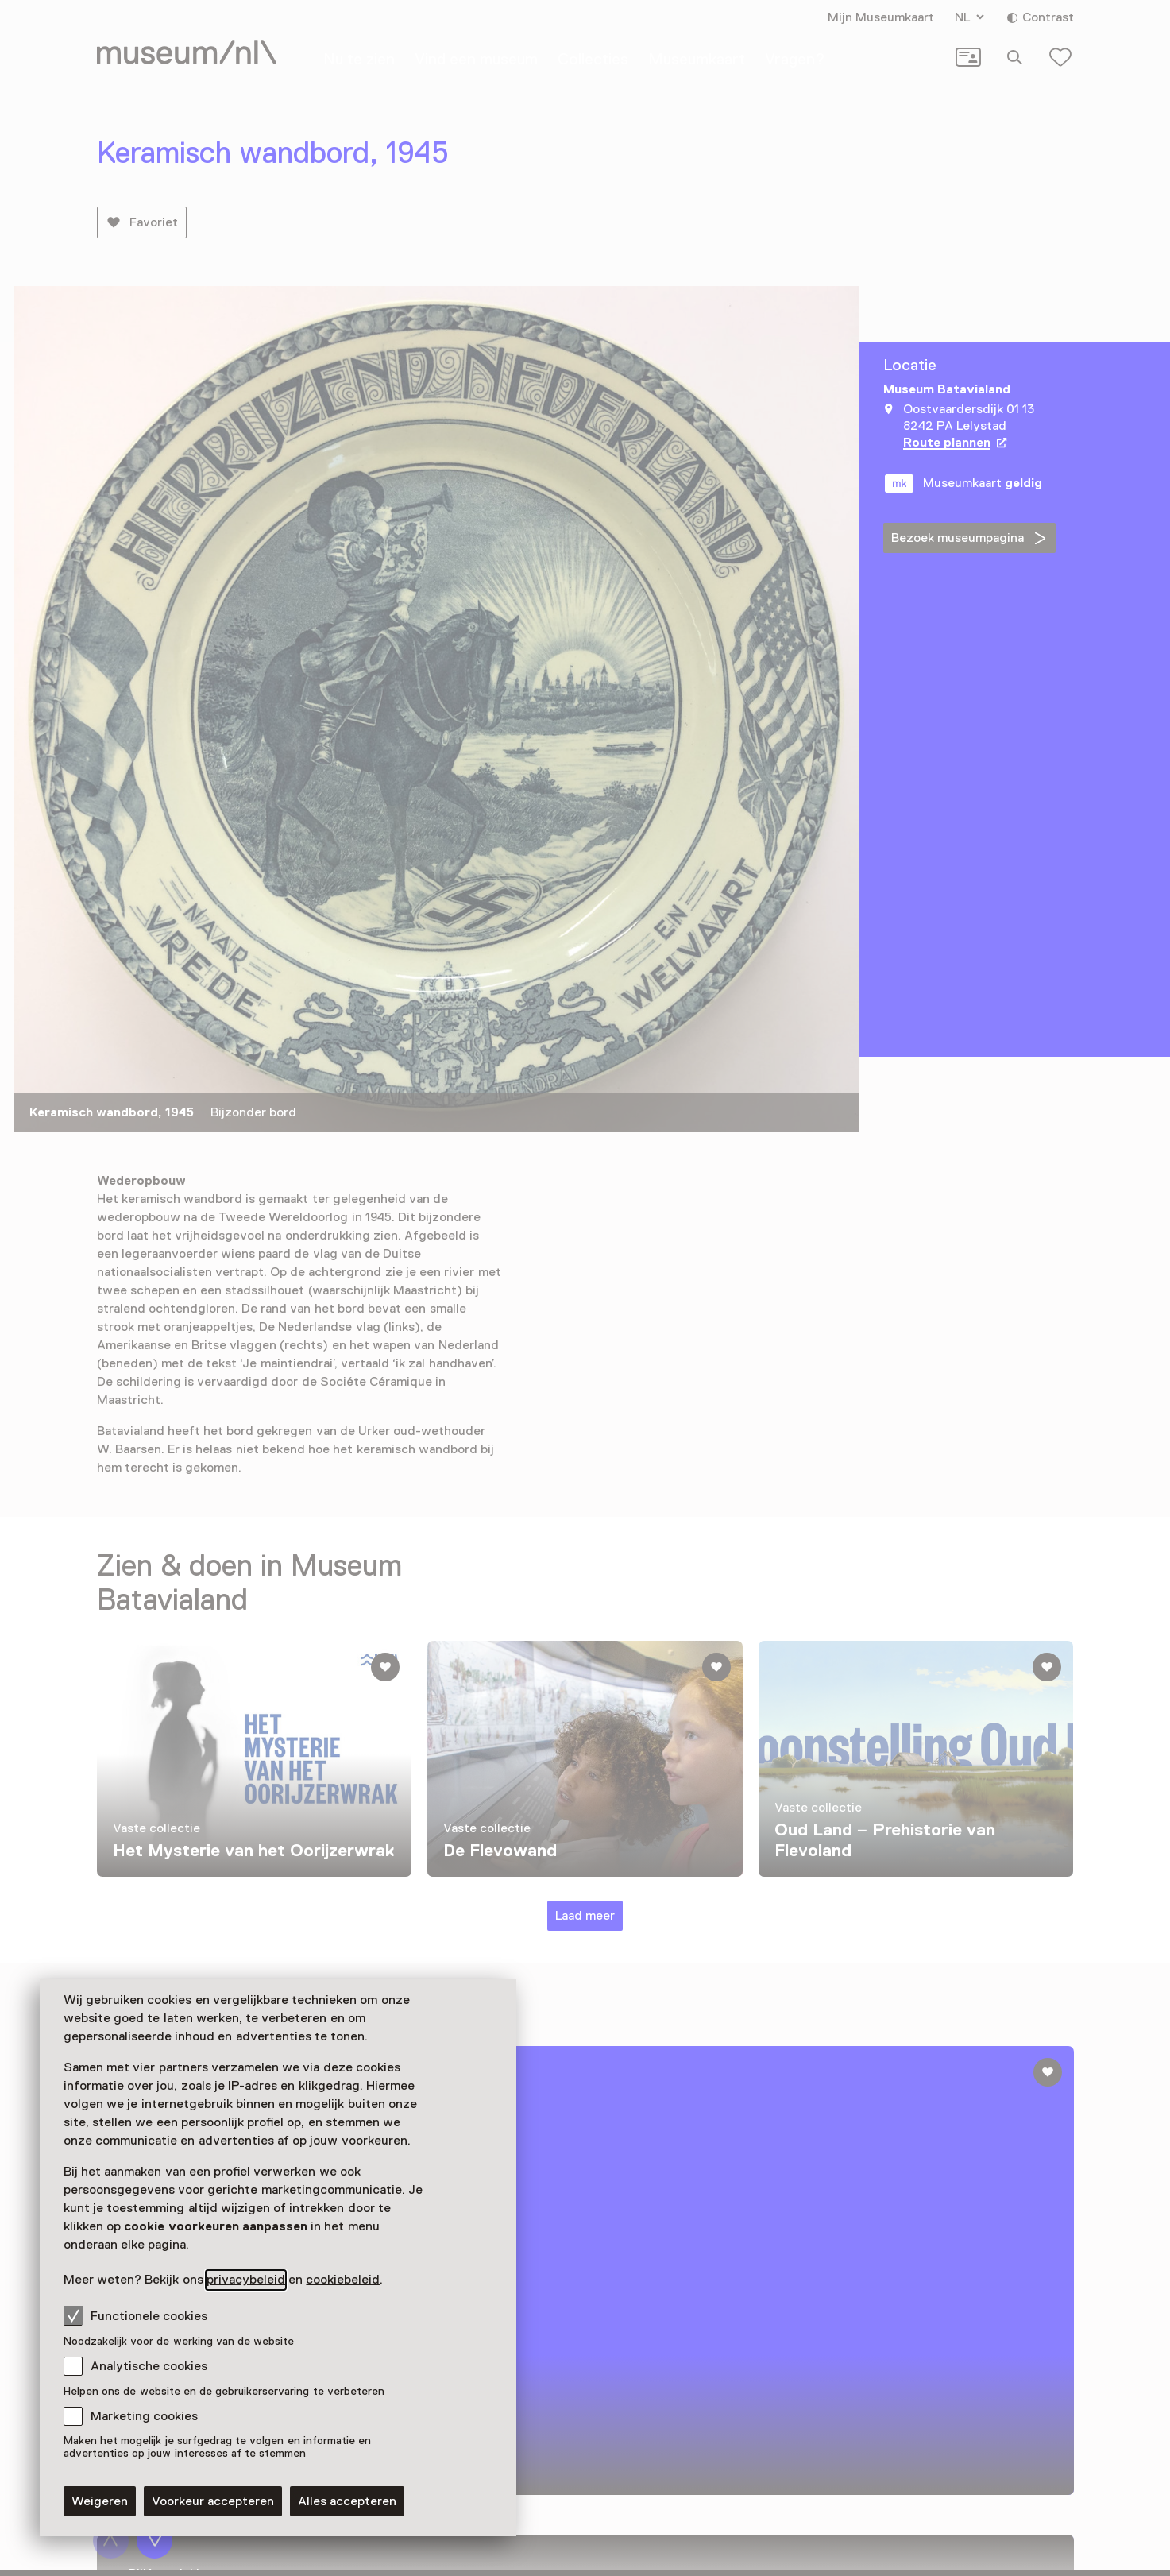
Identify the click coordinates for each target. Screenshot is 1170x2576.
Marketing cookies (144, 2416)
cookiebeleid (343, 2279)
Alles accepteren (347, 2501)
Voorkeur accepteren (213, 2501)
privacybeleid (246, 2279)
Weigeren (99, 2501)
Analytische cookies (149, 2366)
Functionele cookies (135, 2315)
